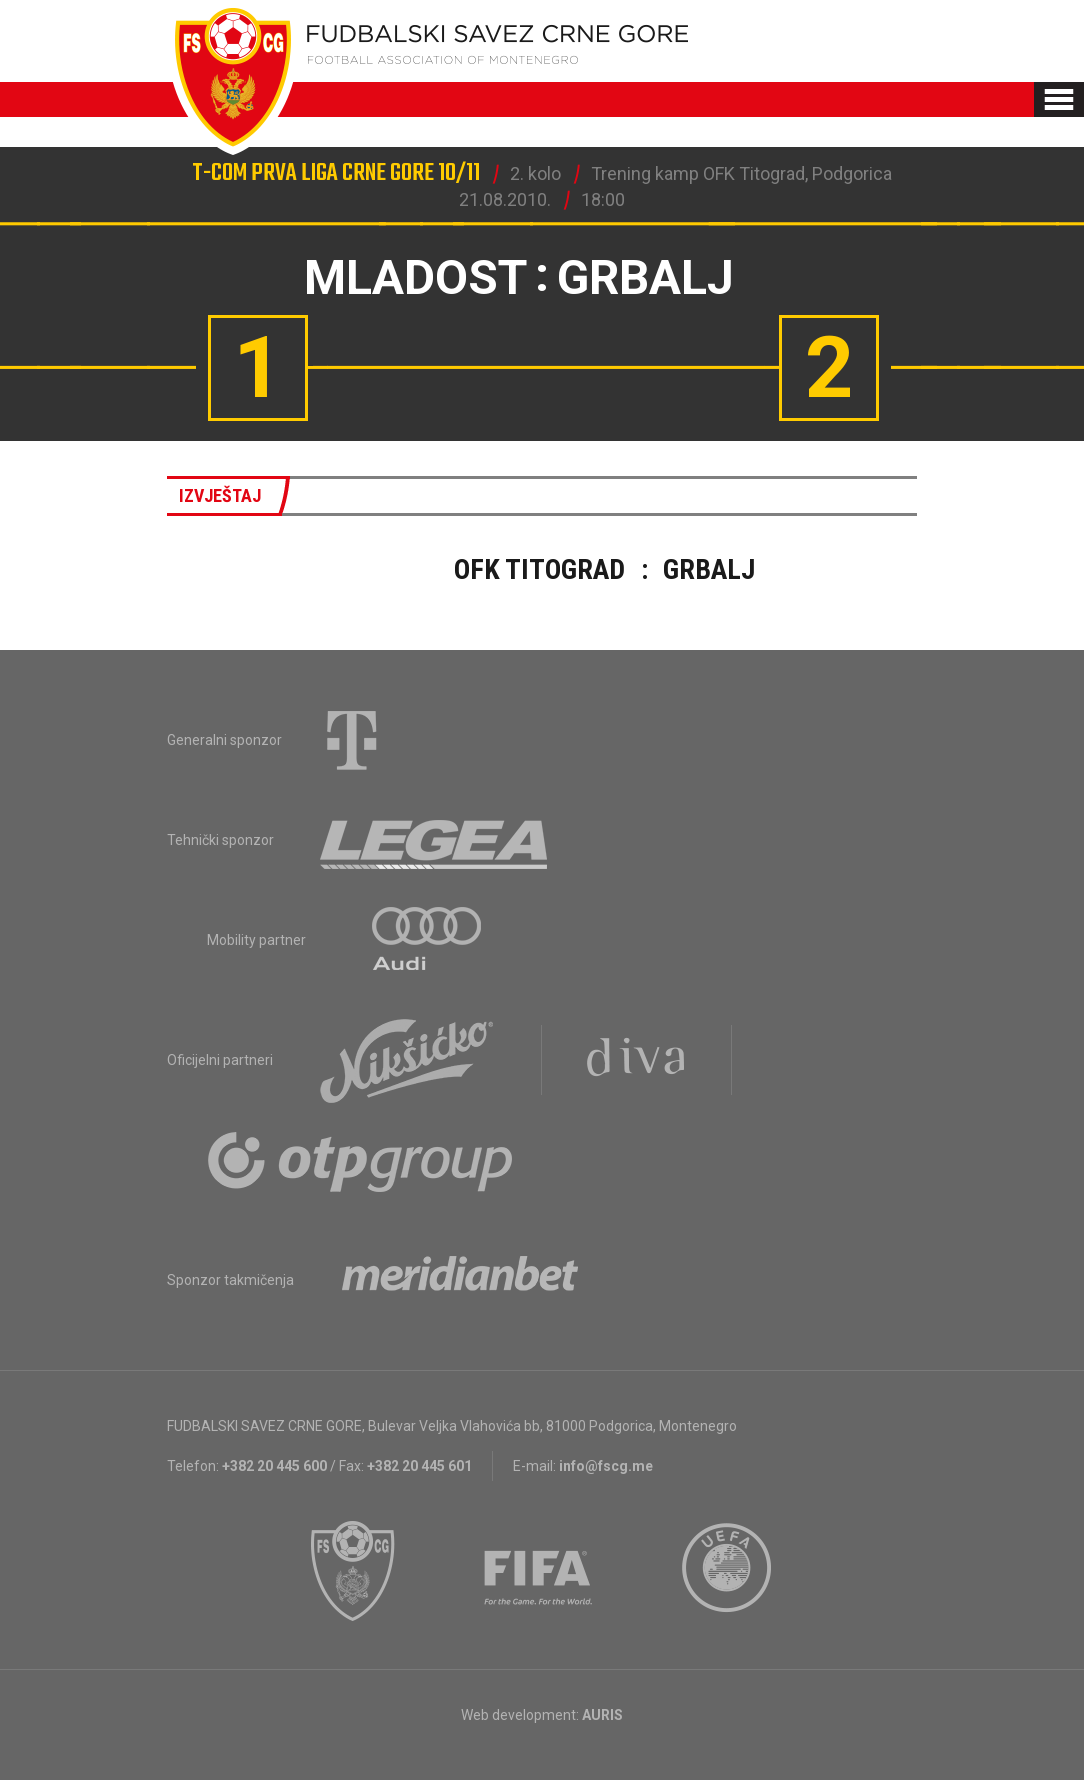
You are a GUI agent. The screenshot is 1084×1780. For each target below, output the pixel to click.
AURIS (602, 1715)
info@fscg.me (606, 1466)
